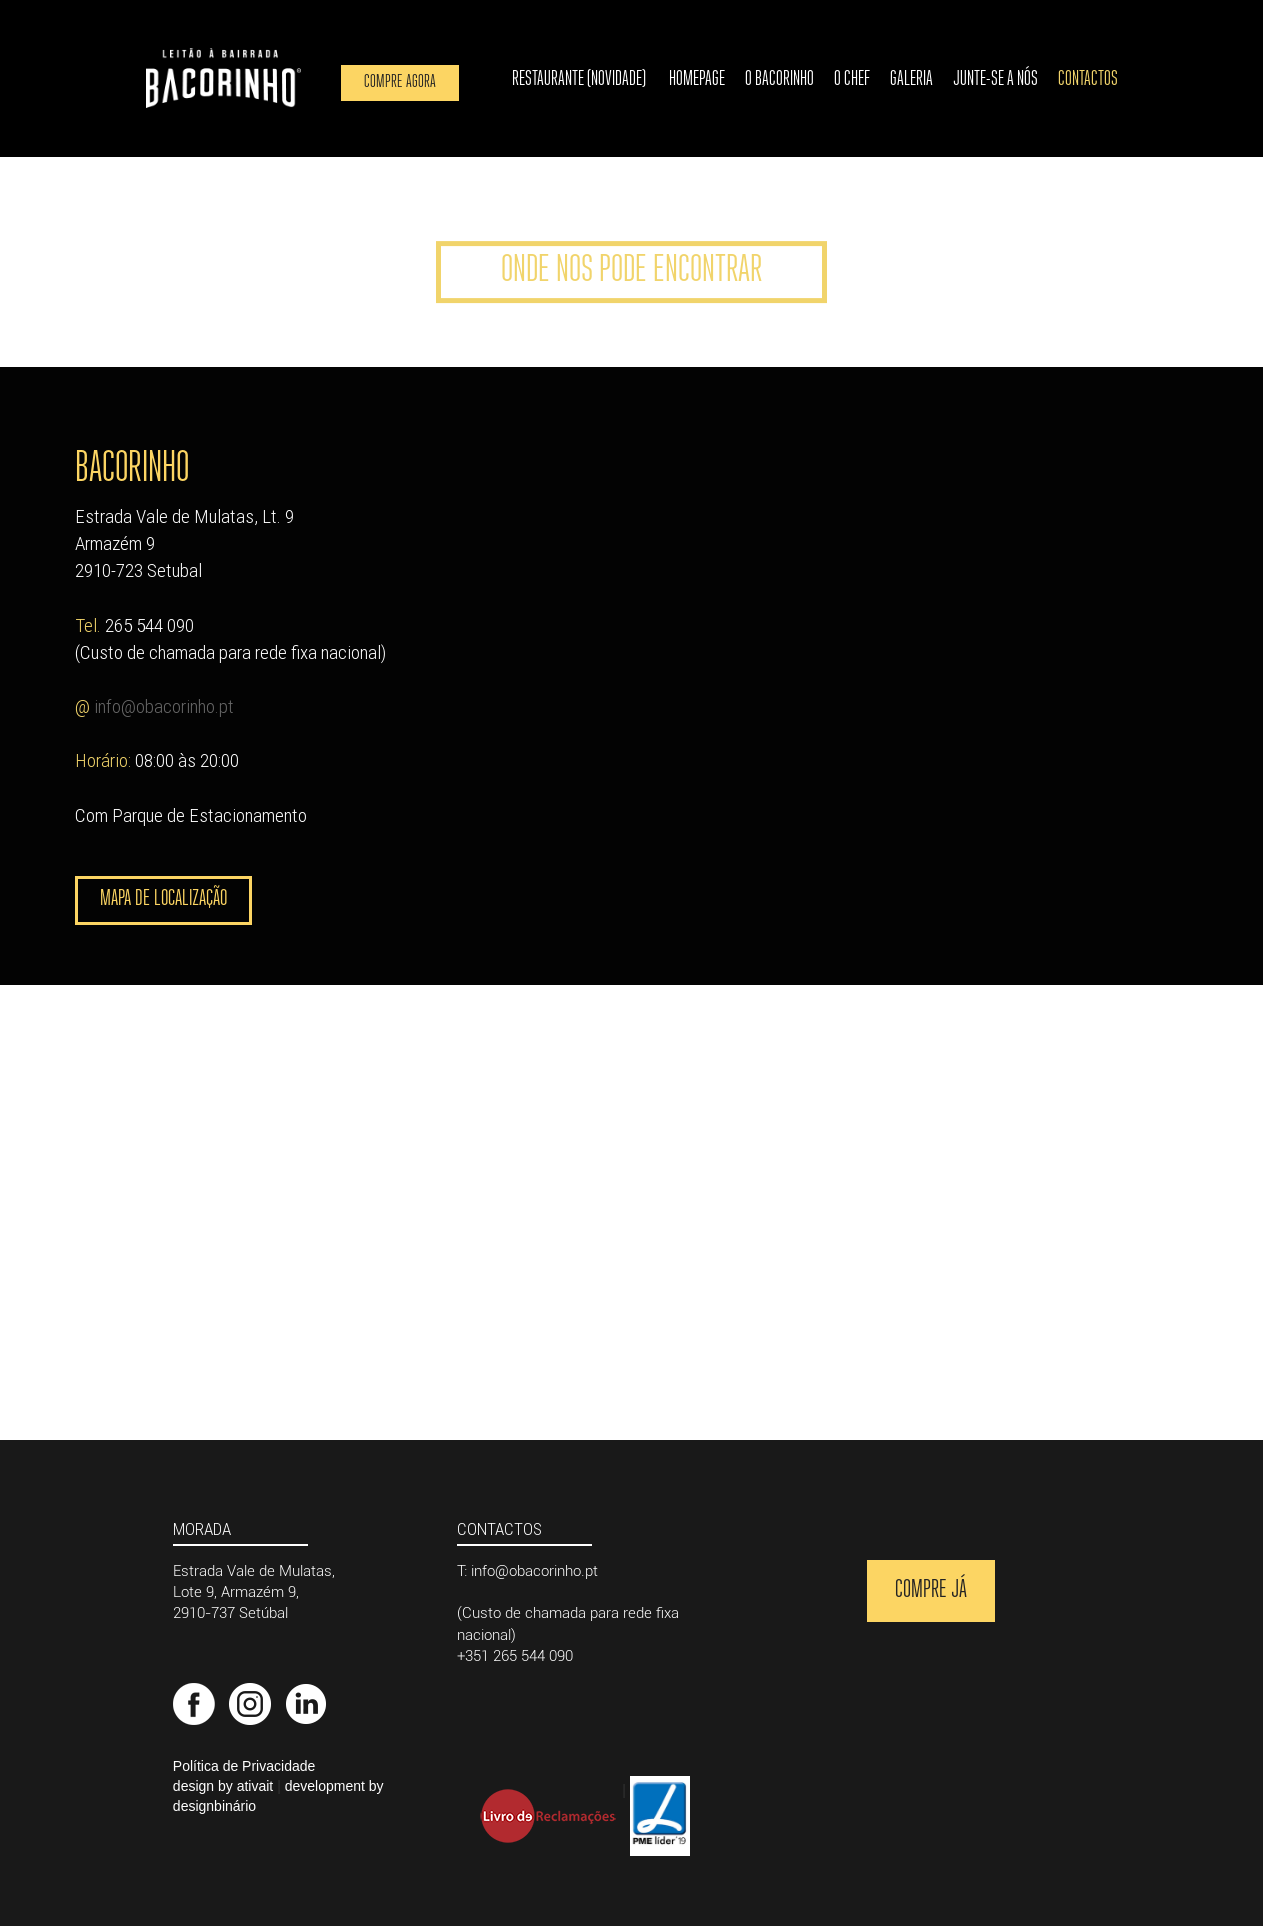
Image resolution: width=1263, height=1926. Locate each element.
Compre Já (931, 1590)
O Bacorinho (779, 79)
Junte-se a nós (995, 79)
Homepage (697, 79)
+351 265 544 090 (515, 1656)
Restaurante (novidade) (579, 79)
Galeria (911, 79)
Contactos (1088, 79)
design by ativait (223, 1786)
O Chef (852, 79)
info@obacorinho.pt (164, 706)
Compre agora (400, 82)
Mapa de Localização (163, 899)
